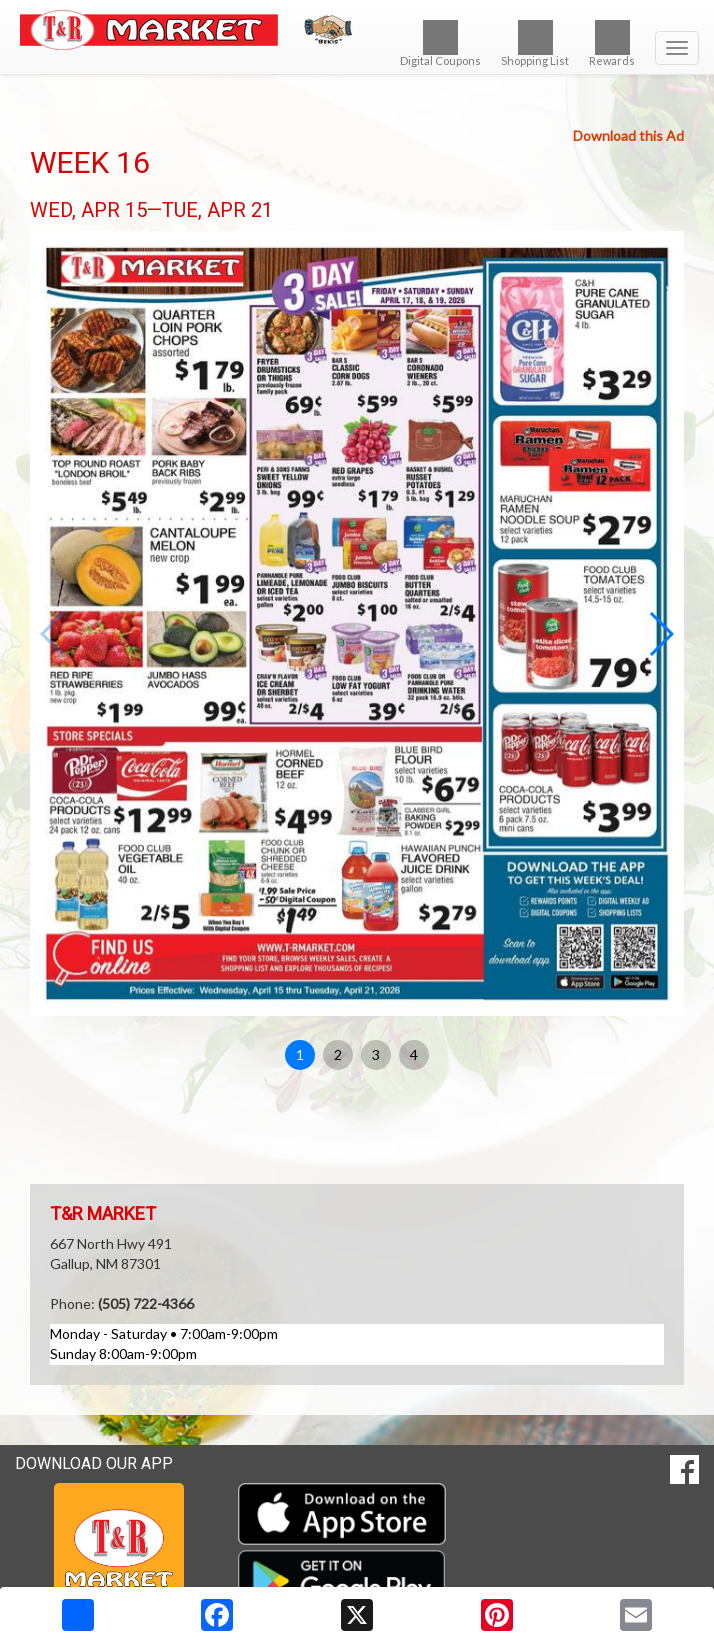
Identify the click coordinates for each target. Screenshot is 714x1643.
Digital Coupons (440, 43)
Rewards (612, 43)
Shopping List (535, 43)
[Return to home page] (357, 30)
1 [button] (300, 1054)
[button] (660, 634)
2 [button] (338, 1054)
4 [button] (414, 1054)
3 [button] (376, 1054)
